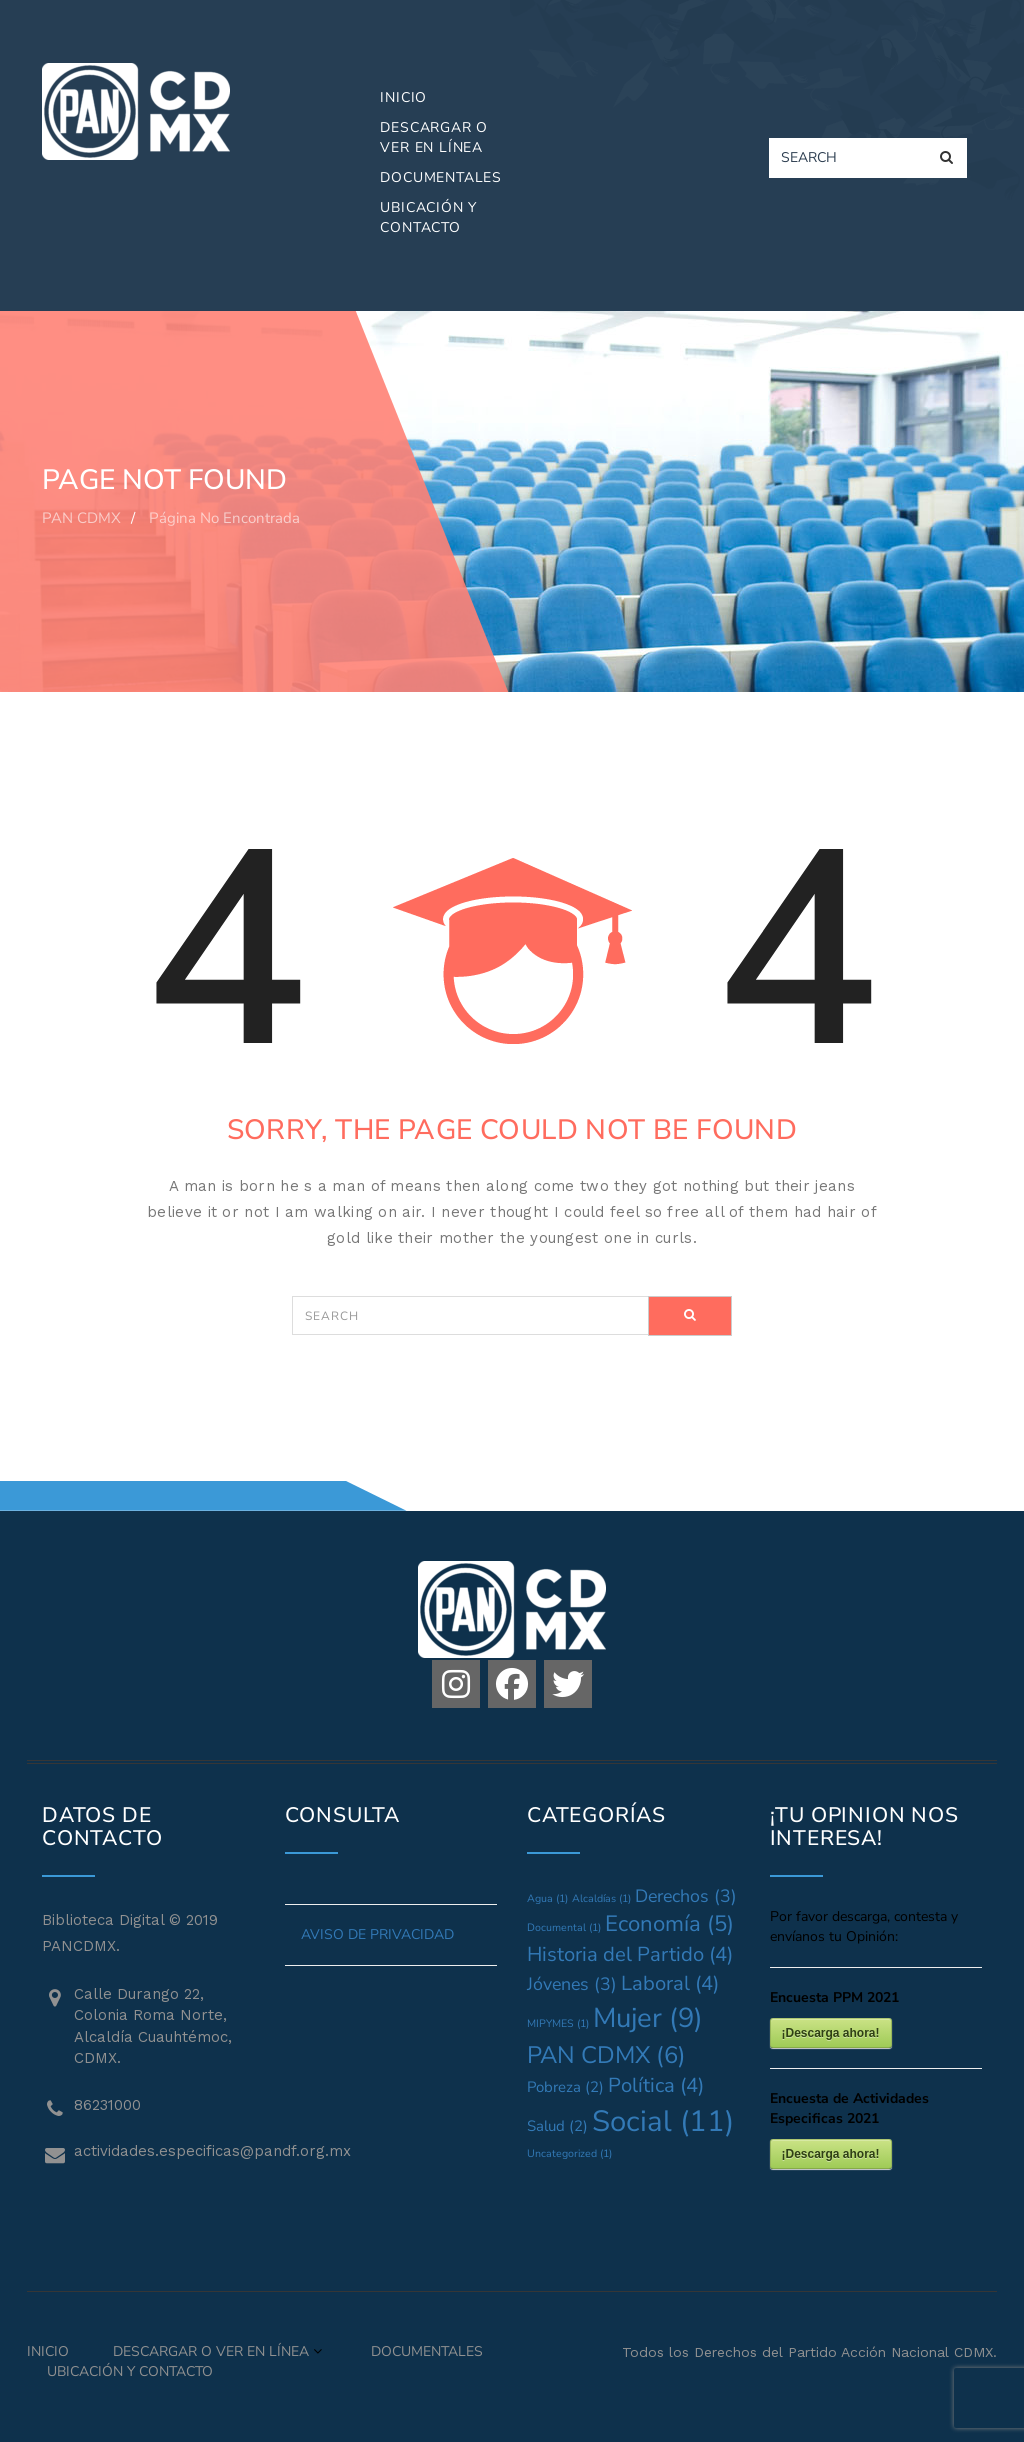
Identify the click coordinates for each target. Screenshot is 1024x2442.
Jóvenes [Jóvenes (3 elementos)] (572, 1984)
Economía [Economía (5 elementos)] (669, 1924)
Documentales (441, 177)
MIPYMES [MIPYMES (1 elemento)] (558, 2023)
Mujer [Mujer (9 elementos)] (648, 2018)
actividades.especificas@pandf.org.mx (164, 2151)
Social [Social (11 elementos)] (663, 2121)
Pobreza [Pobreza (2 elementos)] (565, 2087)
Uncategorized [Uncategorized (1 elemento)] (569, 2153)
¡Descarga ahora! (831, 2033)
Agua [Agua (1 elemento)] (547, 1898)
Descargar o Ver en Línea (434, 137)
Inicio (403, 97)
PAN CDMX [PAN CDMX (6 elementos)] (606, 2055)
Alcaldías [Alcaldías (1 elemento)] (601, 1898)
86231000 (107, 2105)
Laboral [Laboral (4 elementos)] (670, 1983)
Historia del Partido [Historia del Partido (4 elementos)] (630, 1954)
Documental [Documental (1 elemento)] (564, 1927)
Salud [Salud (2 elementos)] (557, 2126)
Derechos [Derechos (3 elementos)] (686, 1896)
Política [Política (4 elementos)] (656, 2085)
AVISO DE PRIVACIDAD (377, 1934)
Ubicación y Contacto (428, 217)
